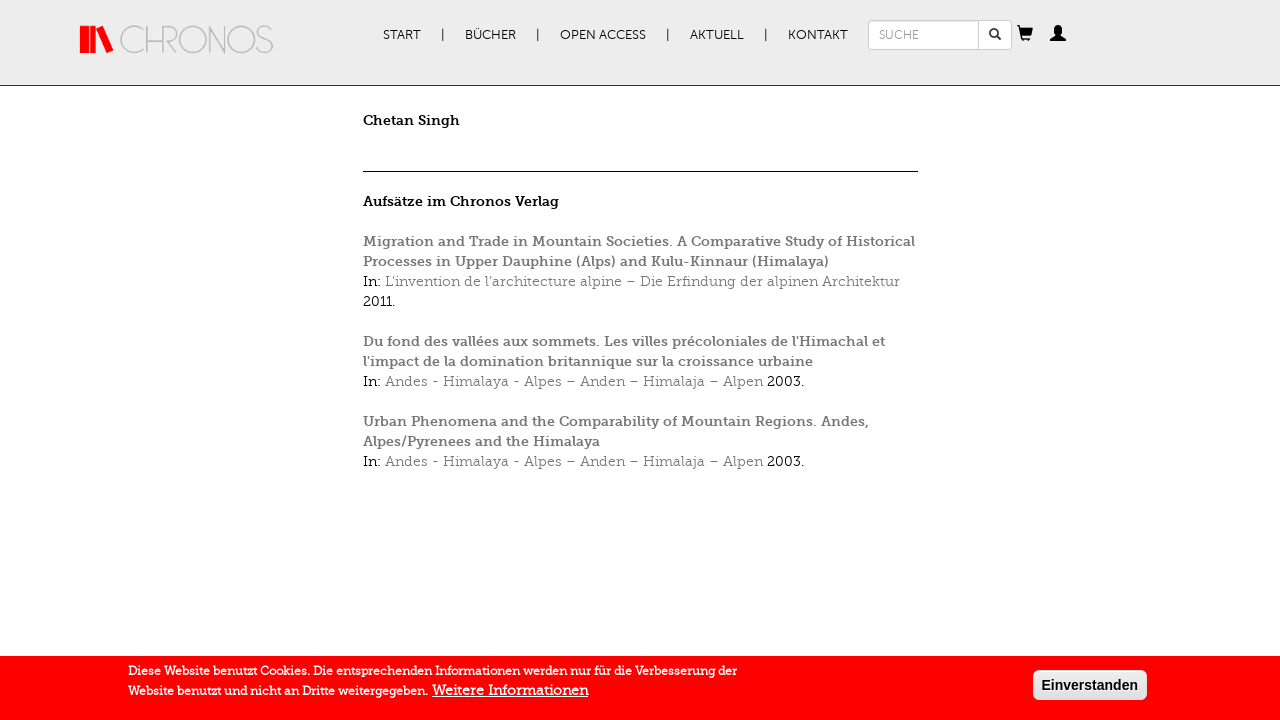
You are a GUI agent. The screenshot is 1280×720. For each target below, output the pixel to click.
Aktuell (717, 35)
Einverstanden (1090, 689)
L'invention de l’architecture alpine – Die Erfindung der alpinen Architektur (642, 281)
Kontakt (818, 35)
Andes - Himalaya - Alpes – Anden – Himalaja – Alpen (574, 381)
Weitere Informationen (510, 694)
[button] (1025, 35)
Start (402, 35)
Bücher (490, 35)
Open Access (603, 35)
